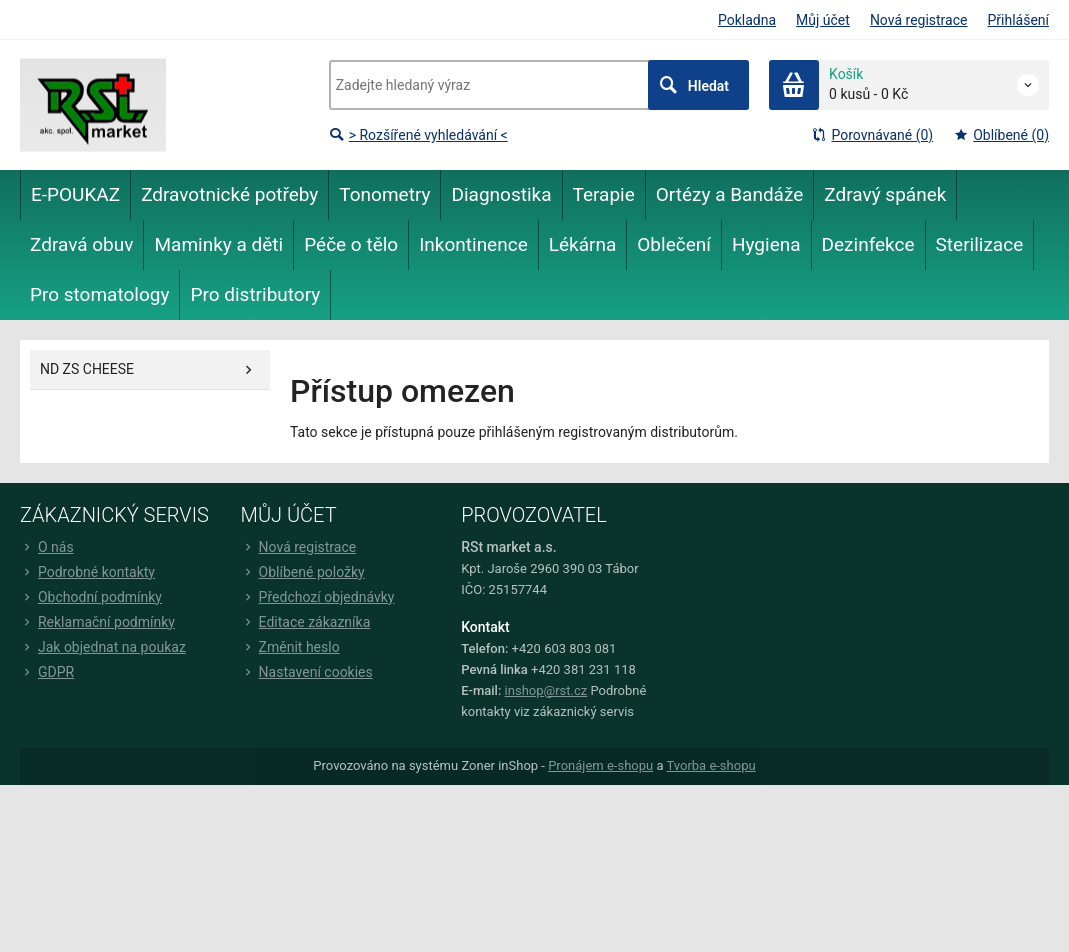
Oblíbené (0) (1001, 135)
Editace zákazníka (306, 622)
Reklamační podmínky (97, 622)
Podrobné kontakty (87, 572)
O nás (47, 547)
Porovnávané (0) (872, 135)
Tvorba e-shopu (710, 765)
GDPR (47, 672)
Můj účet (823, 20)
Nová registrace (919, 20)
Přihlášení (1018, 20)
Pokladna (747, 20)
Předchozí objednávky (318, 597)
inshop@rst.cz (546, 690)
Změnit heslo (290, 647)
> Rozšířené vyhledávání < (418, 135)
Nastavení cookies (307, 672)
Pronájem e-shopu (600, 765)
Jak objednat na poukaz (103, 647)
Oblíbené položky (303, 572)
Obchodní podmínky (91, 597)
